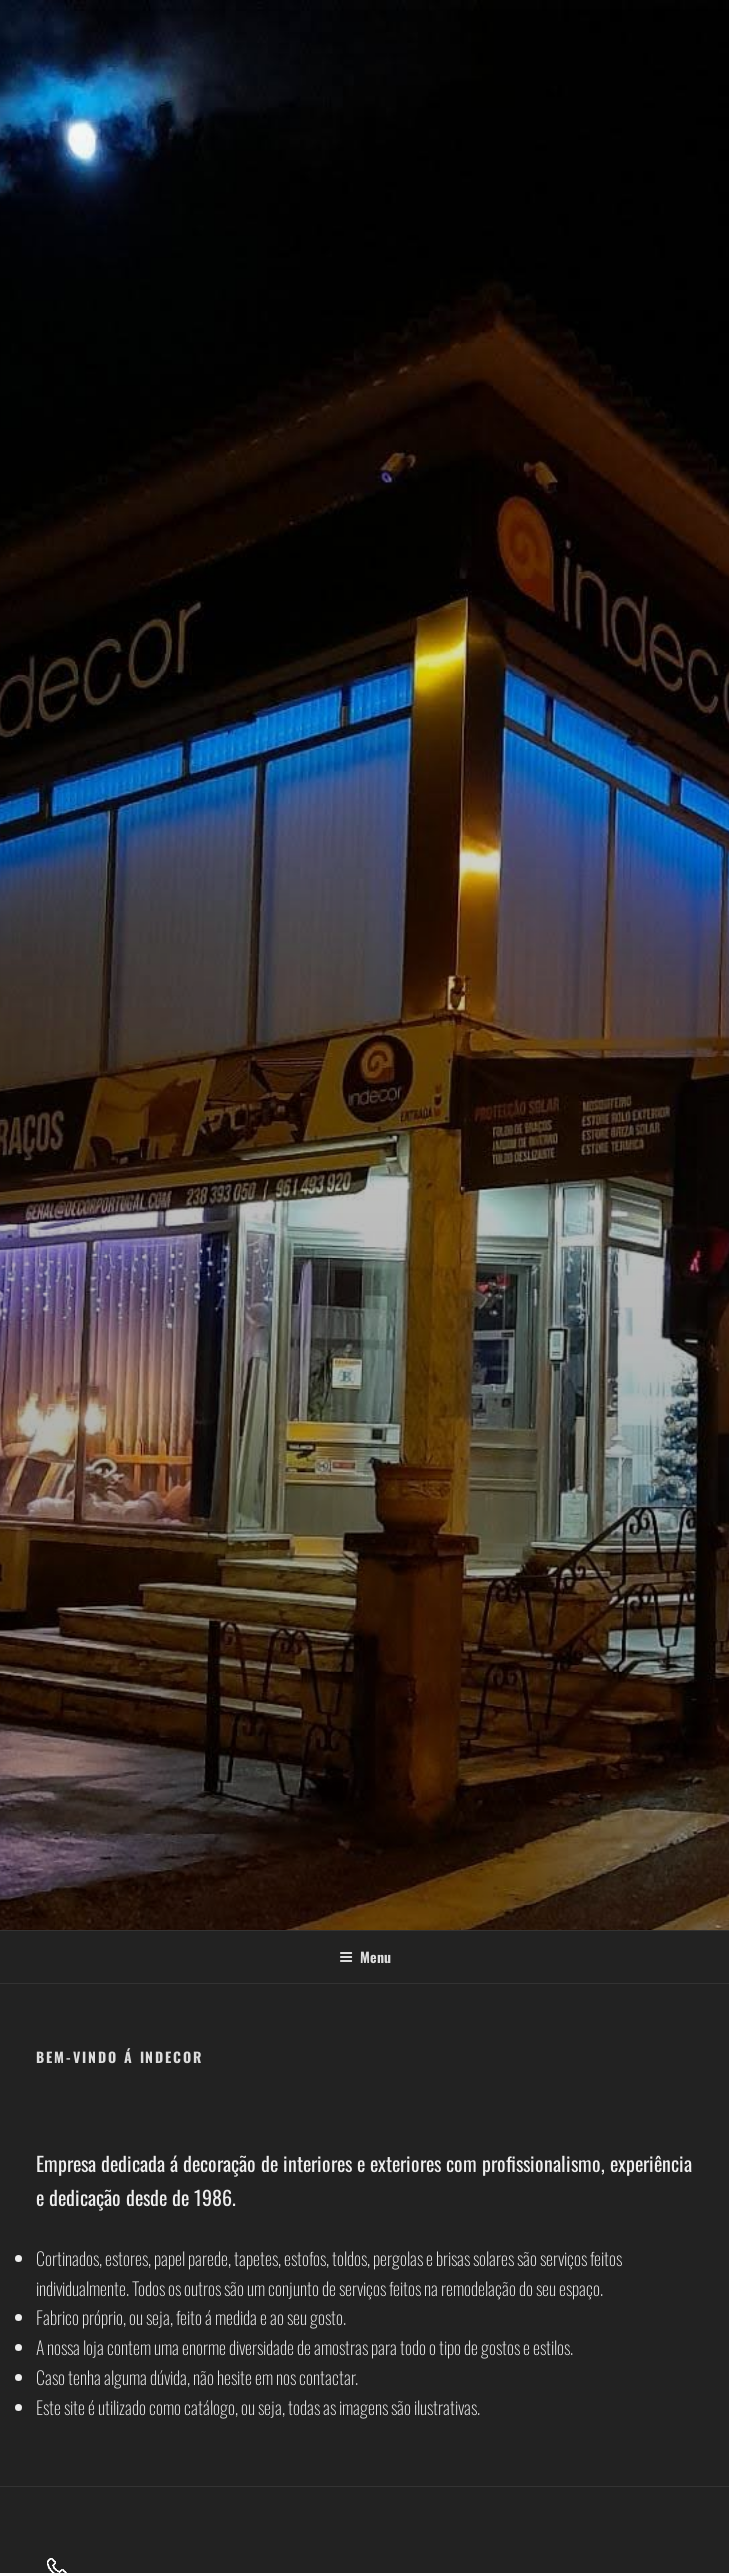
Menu (365, 1956)
